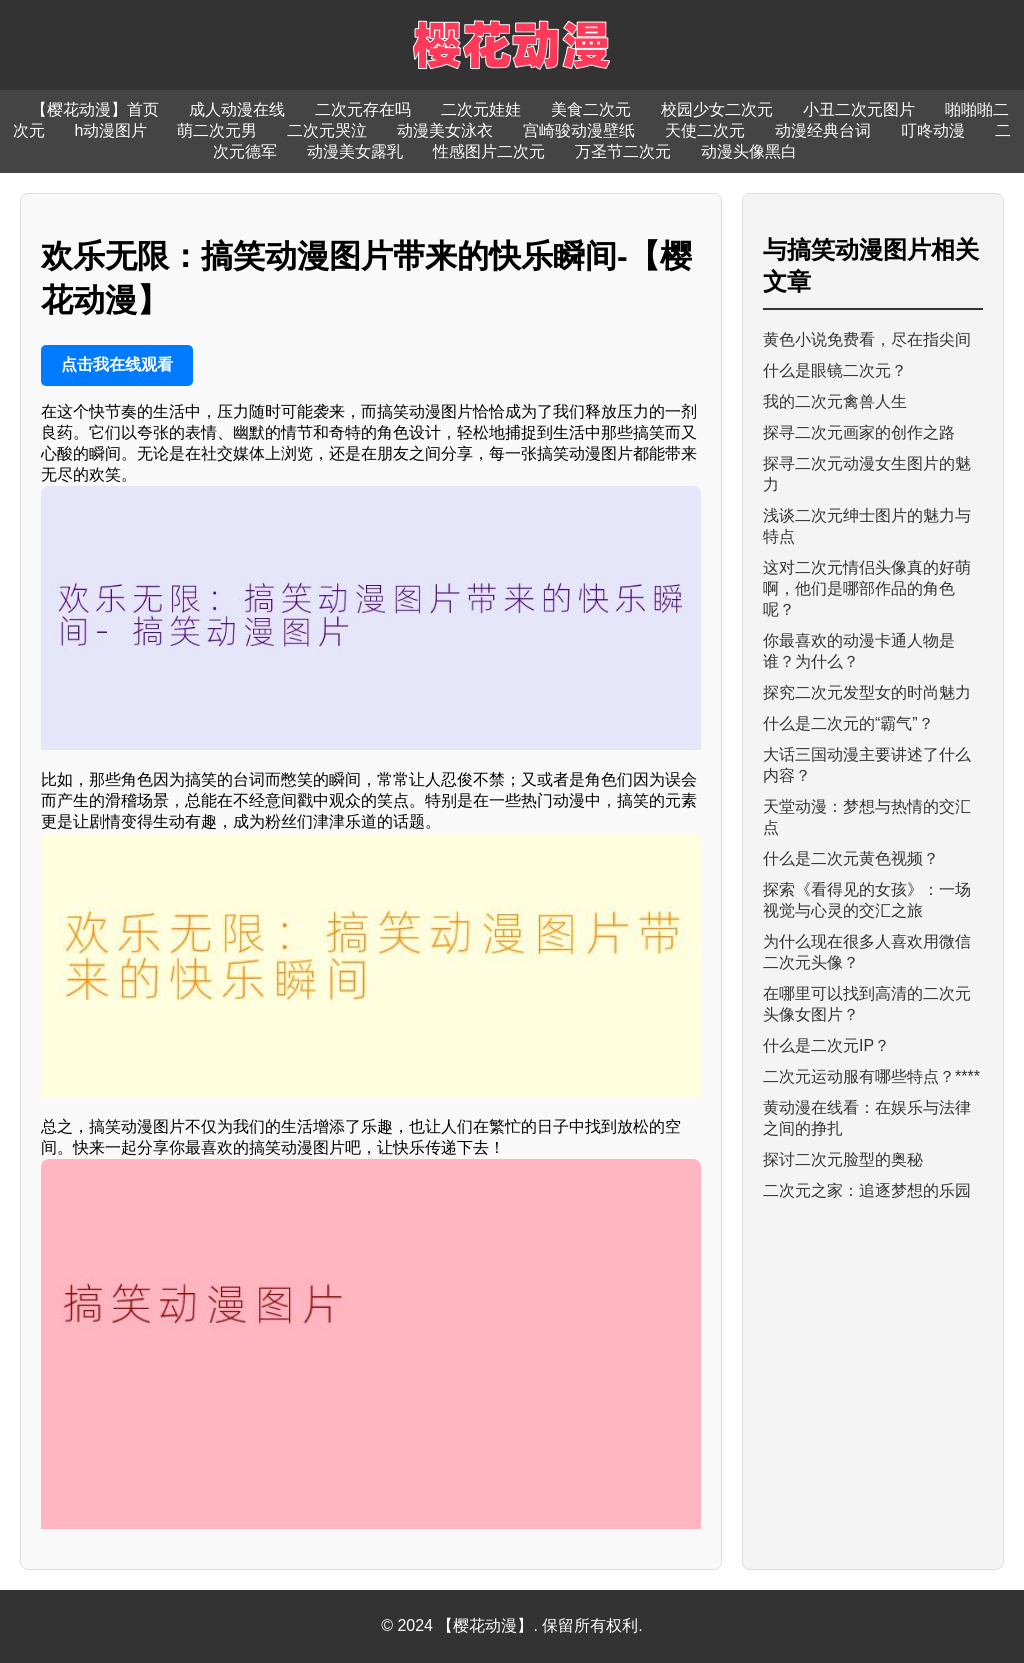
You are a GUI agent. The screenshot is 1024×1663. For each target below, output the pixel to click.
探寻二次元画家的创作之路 (859, 432)
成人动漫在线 (237, 109)
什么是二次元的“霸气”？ (848, 723)
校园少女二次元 (717, 109)
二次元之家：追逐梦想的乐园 (867, 1190)
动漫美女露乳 (355, 151)
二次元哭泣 (327, 130)
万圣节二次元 (623, 151)
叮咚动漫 (933, 130)
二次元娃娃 (481, 109)
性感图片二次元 (489, 151)
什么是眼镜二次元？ (835, 370)
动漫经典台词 (823, 130)
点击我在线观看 (117, 364)
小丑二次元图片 (859, 109)
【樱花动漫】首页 (95, 109)
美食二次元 (591, 109)
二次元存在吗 (363, 109)
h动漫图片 (111, 130)
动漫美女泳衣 (445, 130)
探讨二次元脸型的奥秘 (843, 1159)
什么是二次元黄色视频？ (851, 858)
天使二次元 (705, 130)
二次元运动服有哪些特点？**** (871, 1076)
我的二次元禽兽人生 (835, 401)
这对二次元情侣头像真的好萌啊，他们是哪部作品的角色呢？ (867, 588)
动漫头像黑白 (749, 151)
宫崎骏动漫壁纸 (579, 130)
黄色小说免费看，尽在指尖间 (867, 339)
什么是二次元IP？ (826, 1045)
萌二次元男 (217, 130)
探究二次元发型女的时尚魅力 (867, 692)
